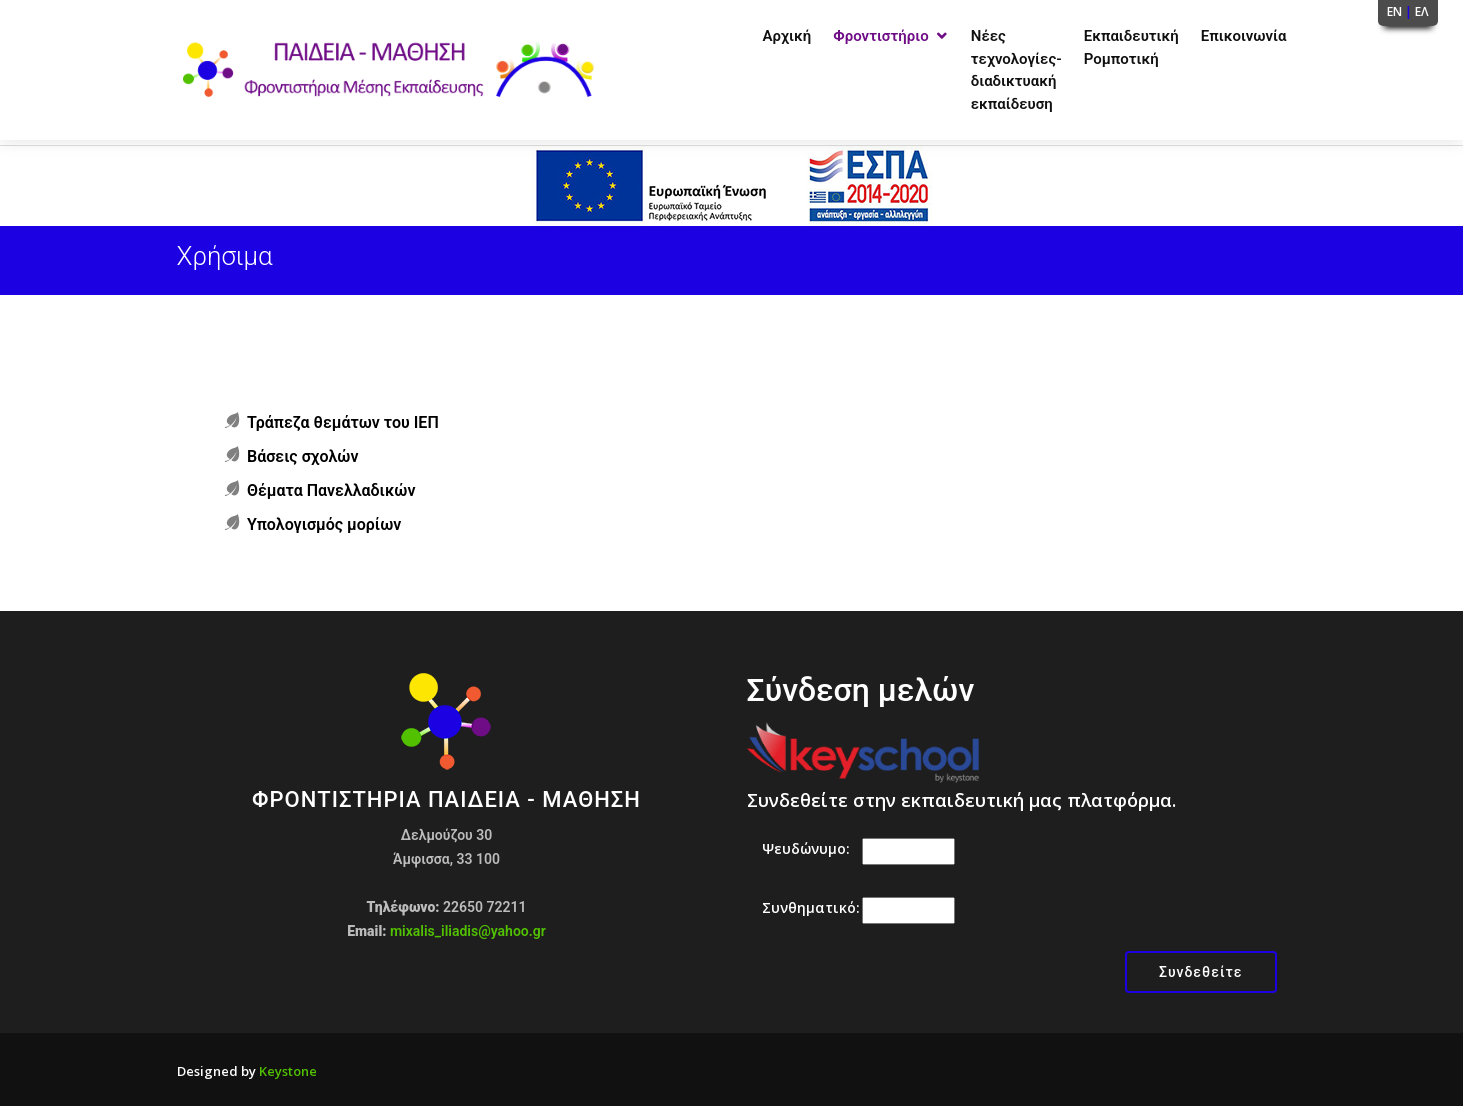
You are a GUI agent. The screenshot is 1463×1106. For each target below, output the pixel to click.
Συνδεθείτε (1201, 972)
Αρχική (787, 36)
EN (1394, 11)
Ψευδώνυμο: (806, 848)
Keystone (288, 1071)
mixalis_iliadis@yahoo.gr (468, 931)
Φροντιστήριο (880, 36)
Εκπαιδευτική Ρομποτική (1131, 47)
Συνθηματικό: (811, 907)
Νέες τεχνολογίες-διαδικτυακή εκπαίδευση (1016, 70)
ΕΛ (1422, 11)
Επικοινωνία (1244, 36)
